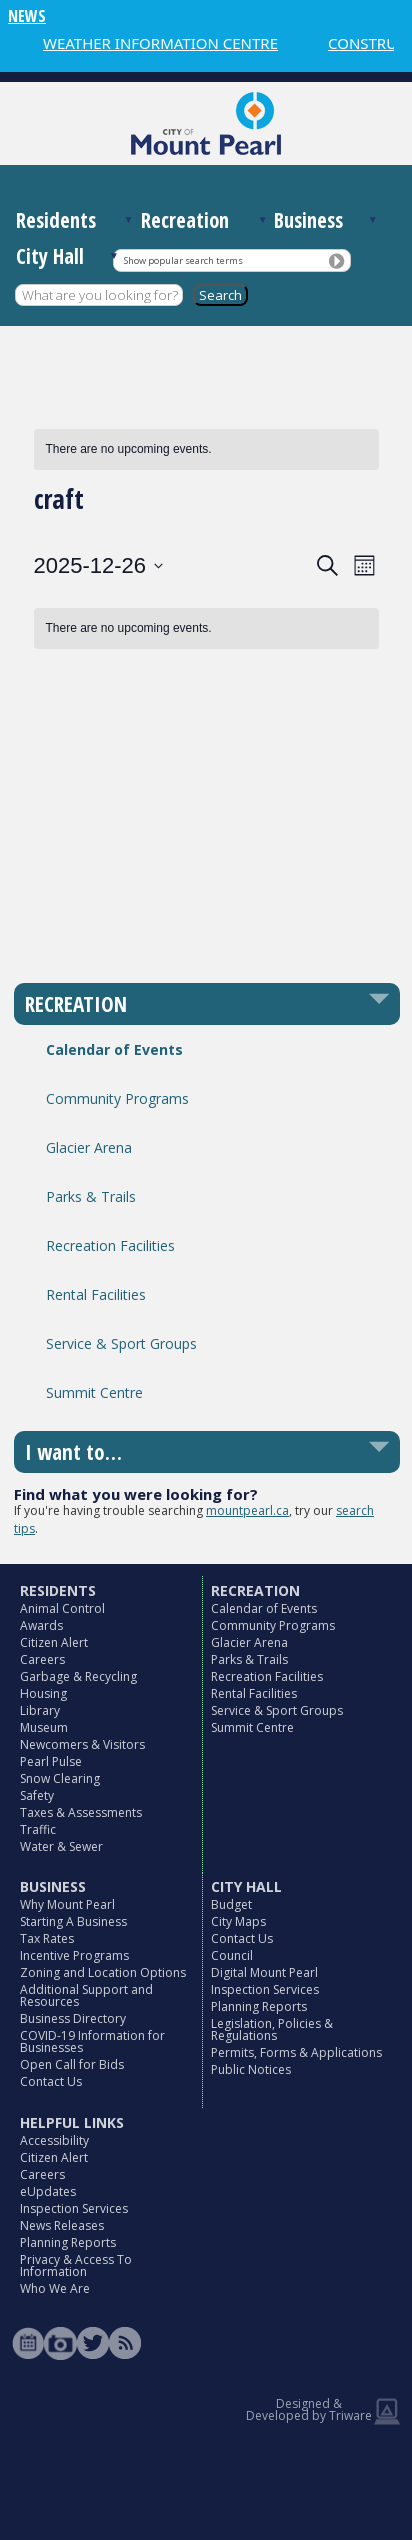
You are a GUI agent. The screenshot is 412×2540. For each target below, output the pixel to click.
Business (308, 220)
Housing (43, 1693)
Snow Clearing (60, 1778)
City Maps (238, 1921)
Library (40, 1710)
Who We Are (55, 2288)
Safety (37, 1795)
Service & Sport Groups (121, 1343)
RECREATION (76, 1004)
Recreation (185, 220)
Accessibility (54, 2140)
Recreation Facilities (110, 1245)
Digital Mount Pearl (264, 1972)
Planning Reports (259, 2006)
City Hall (50, 256)
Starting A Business (73, 1921)
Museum (44, 1727)
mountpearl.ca (247, 1510)
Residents (56, 220)
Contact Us (51, 2081)
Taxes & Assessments (81, 1812)
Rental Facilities (96, 1294)
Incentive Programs (74, 1955)
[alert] (206, 449)
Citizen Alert (54, 1642)
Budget (231, 1904)
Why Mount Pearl (67, 1904)
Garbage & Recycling (78, 1676)
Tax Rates (47, 1938)
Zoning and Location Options (103, 1972)
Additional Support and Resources (86, 1995)
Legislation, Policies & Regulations (272, 2029)
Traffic (38, 1829)
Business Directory (73, 2018)
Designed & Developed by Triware (309, 2409)
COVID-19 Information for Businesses (92, 2041)
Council (232, 1955)
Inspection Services (265, 1989)
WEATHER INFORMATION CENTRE (160, 43)
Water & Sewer (61, 1846)
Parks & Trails (91, 1196)
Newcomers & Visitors (82, 1744)
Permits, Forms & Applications (296, 2052)
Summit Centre (94, 1392)
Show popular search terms (183, 260)
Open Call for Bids (72, 2064)
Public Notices (251, 2069)
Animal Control (62, 1608)
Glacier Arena (89, 1147)
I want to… (73, 1452)
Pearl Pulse (51, 1761)
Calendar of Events (114, 1049)
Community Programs (117, 1098)
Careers (42, 1659)
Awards (41, 1625)
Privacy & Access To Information (76, 2265)
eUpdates (48, 2191)
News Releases (62, 2225)
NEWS (27, 16)
